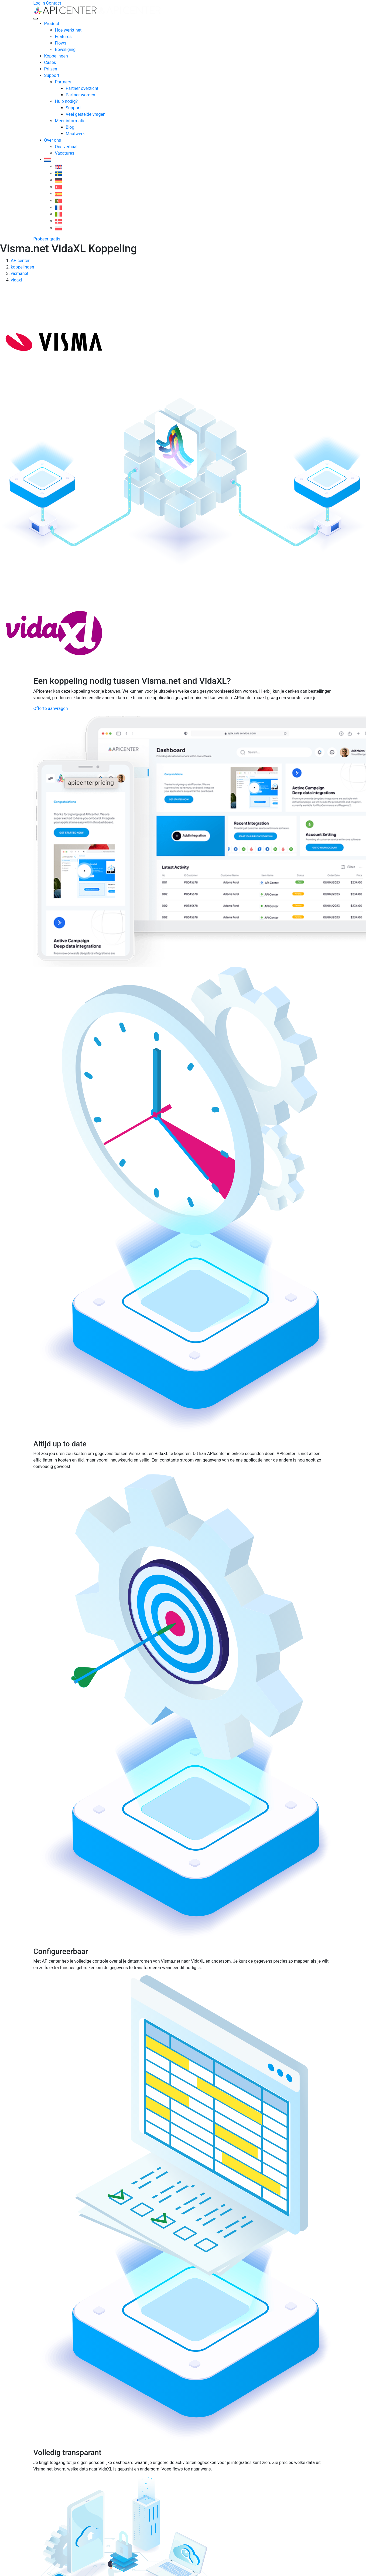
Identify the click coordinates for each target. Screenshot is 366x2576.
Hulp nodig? (66, 101)
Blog (70, 127)
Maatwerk (75, 133)
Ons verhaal (66, 146)
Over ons (52, 140)
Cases (50, 62)
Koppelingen (56, 56)
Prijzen (50, 69)
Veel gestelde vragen (85, 114)
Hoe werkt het (68, 30)
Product (51, 23)
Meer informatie (70, 120)
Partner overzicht (82, 88)
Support (51, 75)
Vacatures (64, 153)
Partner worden (80, 94)
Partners (63, 81)
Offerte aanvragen (50, 708)
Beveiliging (65, 49)
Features (63, 36)
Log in (39, 3)
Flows (60, 43)
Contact (53, 3)
